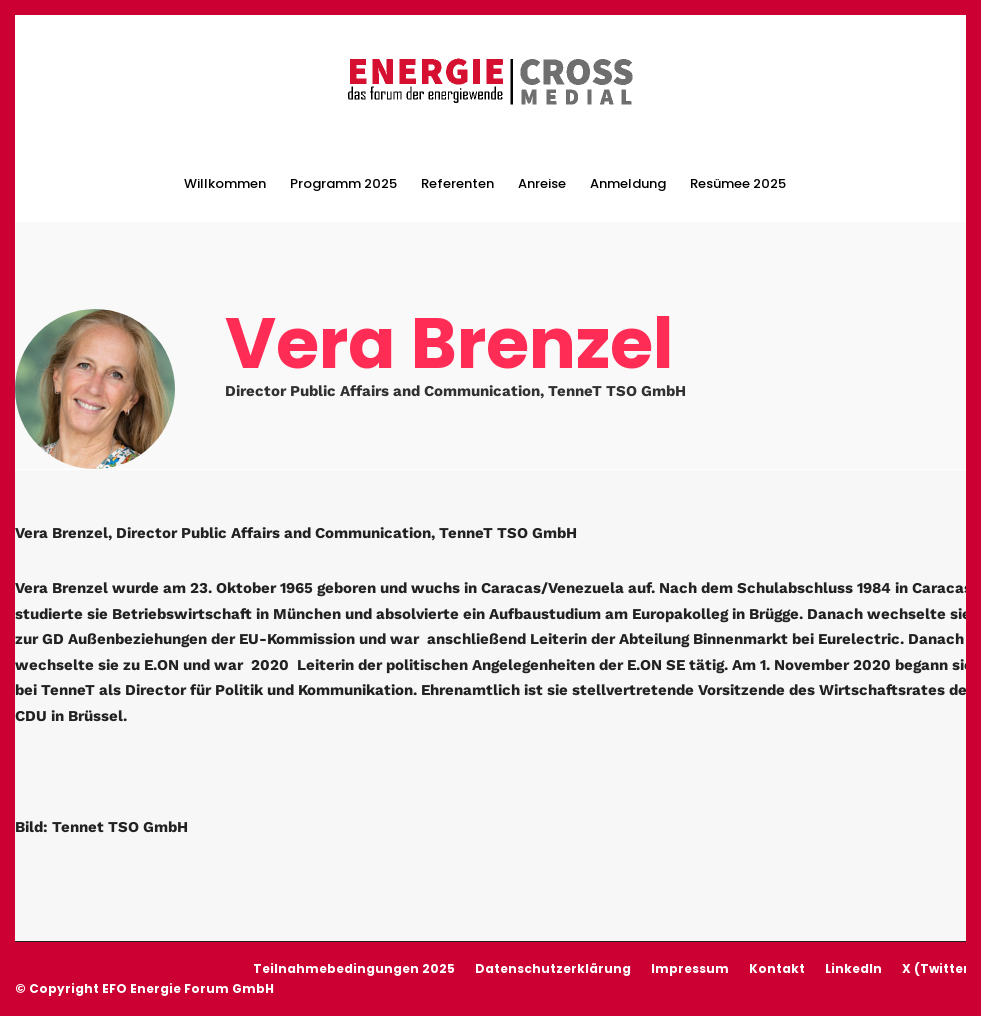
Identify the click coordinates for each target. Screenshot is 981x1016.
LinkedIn (853, 968)
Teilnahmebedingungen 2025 (354, 968)
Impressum (690, 968)
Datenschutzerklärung (553, 968)
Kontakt (777, 968)
